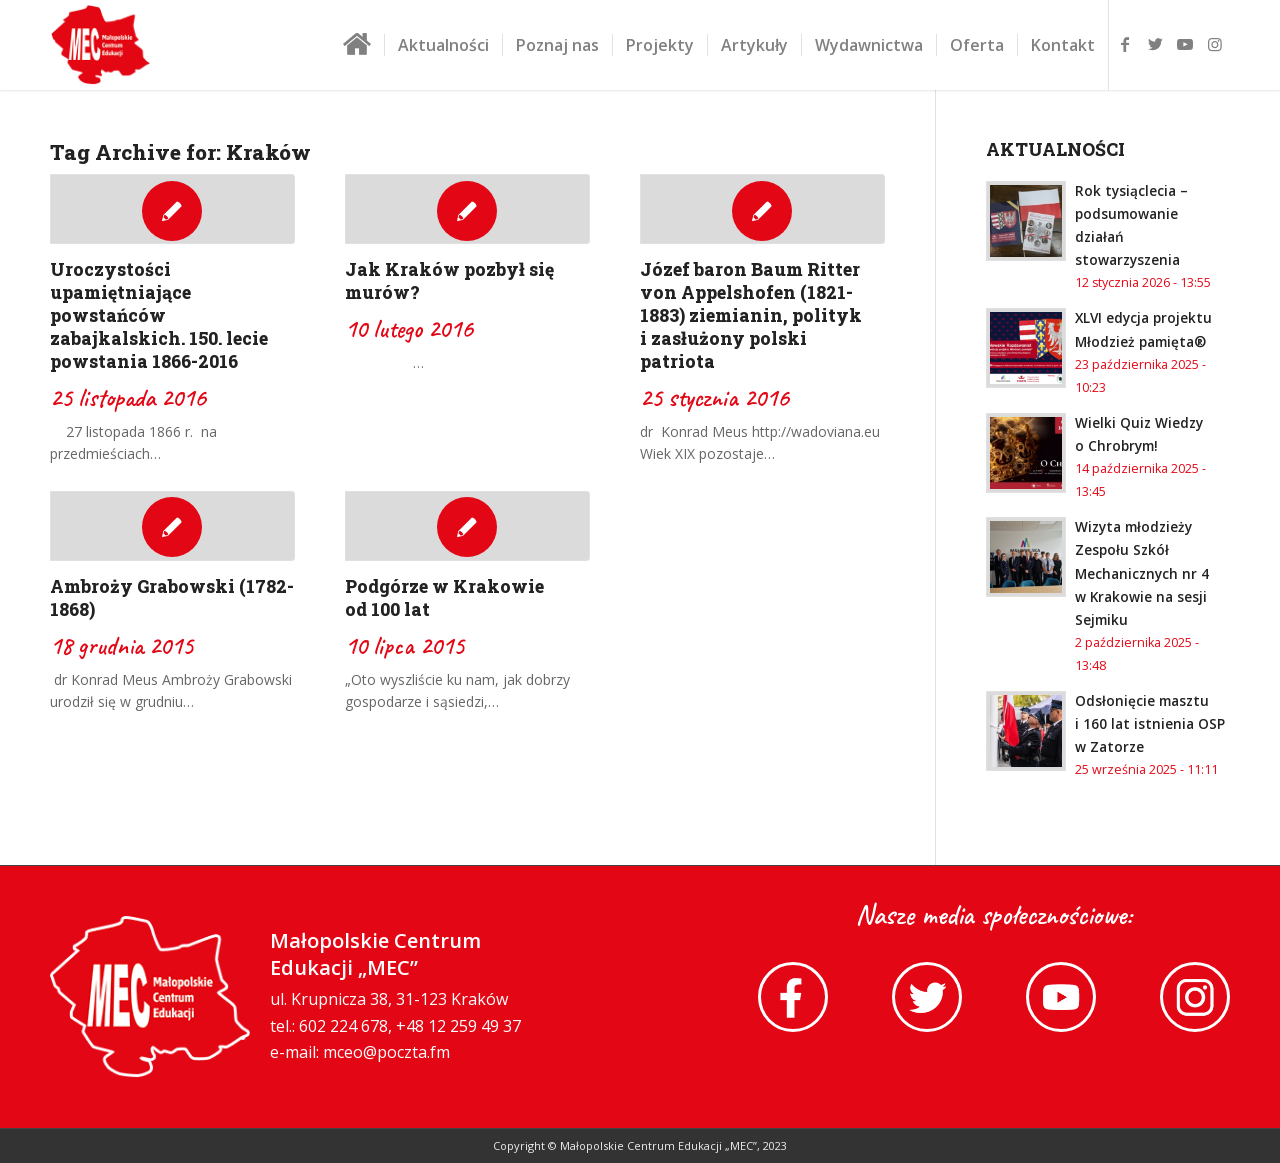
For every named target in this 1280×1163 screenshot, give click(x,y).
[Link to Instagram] (1215, 44)
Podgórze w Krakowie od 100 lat (444, 598)
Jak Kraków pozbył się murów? (449, 281)
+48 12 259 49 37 (458, 1027)
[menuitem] (357, 52)
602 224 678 (343, 1027)
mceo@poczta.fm (386, 1053)
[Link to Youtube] (1185, 44)
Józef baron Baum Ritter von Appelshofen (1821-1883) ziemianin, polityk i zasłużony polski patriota (751, 315)
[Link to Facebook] (1125, 44)
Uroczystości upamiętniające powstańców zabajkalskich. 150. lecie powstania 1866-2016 (159, 315)
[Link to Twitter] (1155, 44)
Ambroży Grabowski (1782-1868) (172, 598)
